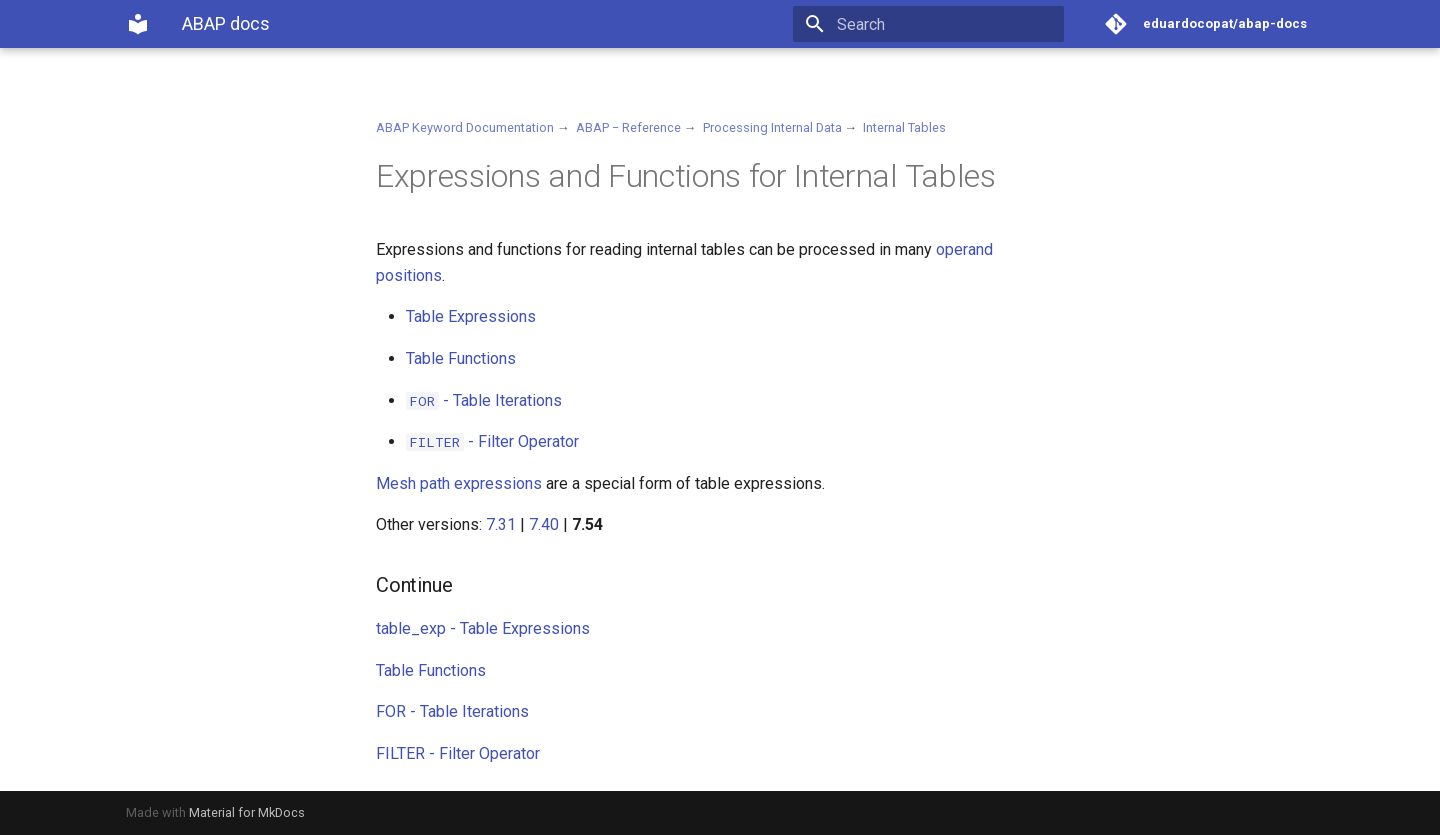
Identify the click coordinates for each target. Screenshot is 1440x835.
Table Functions (461, 358)
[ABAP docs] (138, 24)
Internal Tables (904, 127)
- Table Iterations (484, 400)
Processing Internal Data (772, 127)
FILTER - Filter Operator (458, 753)
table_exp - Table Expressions (483, 628)
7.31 (501, 524)
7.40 (544, 524)
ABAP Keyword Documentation (465, 127)
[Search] (947, 24)
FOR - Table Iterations (452, 711)
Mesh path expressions (459, 483)
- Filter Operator (492, 441)
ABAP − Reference (628, 127)
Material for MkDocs (247, 812)
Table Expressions (471, 316)
